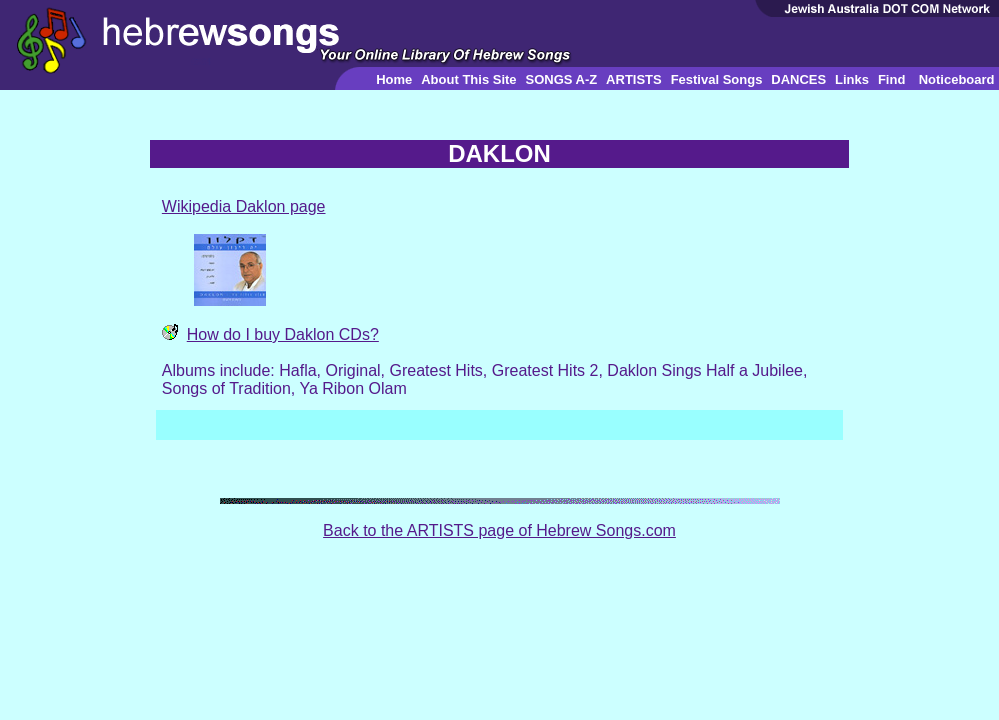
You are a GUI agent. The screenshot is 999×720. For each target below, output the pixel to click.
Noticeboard (957, 79)
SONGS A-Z (561, 79)
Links (852, 79)
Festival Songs (717, 79)
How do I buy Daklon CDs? (283, 334)
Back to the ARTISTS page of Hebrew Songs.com (499, 530)
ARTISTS (634, 79)
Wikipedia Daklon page (244, 206)
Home (394, 79)
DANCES (798, 79)
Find (891, 79)
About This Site (468, 79)
